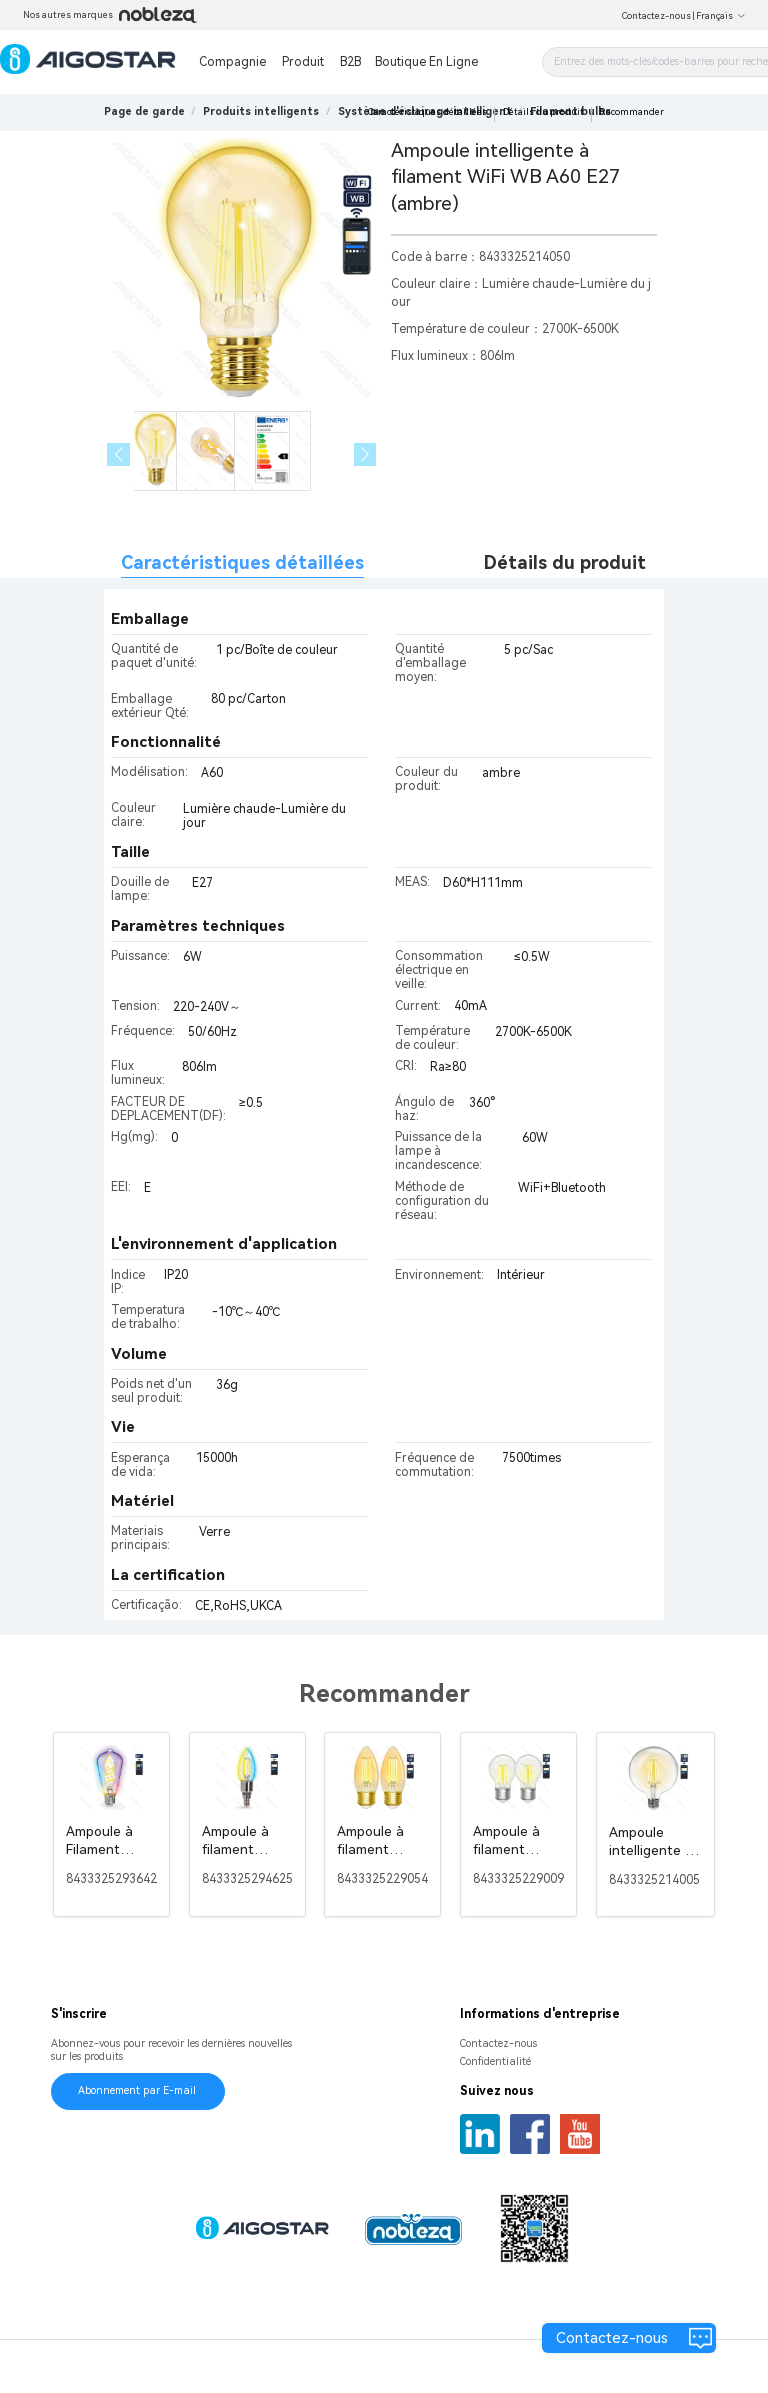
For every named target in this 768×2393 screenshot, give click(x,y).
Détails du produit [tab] (565, 562)
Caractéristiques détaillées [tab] (242, 562)
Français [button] (721, 16)
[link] (261, 111)
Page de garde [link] (144, 111)
